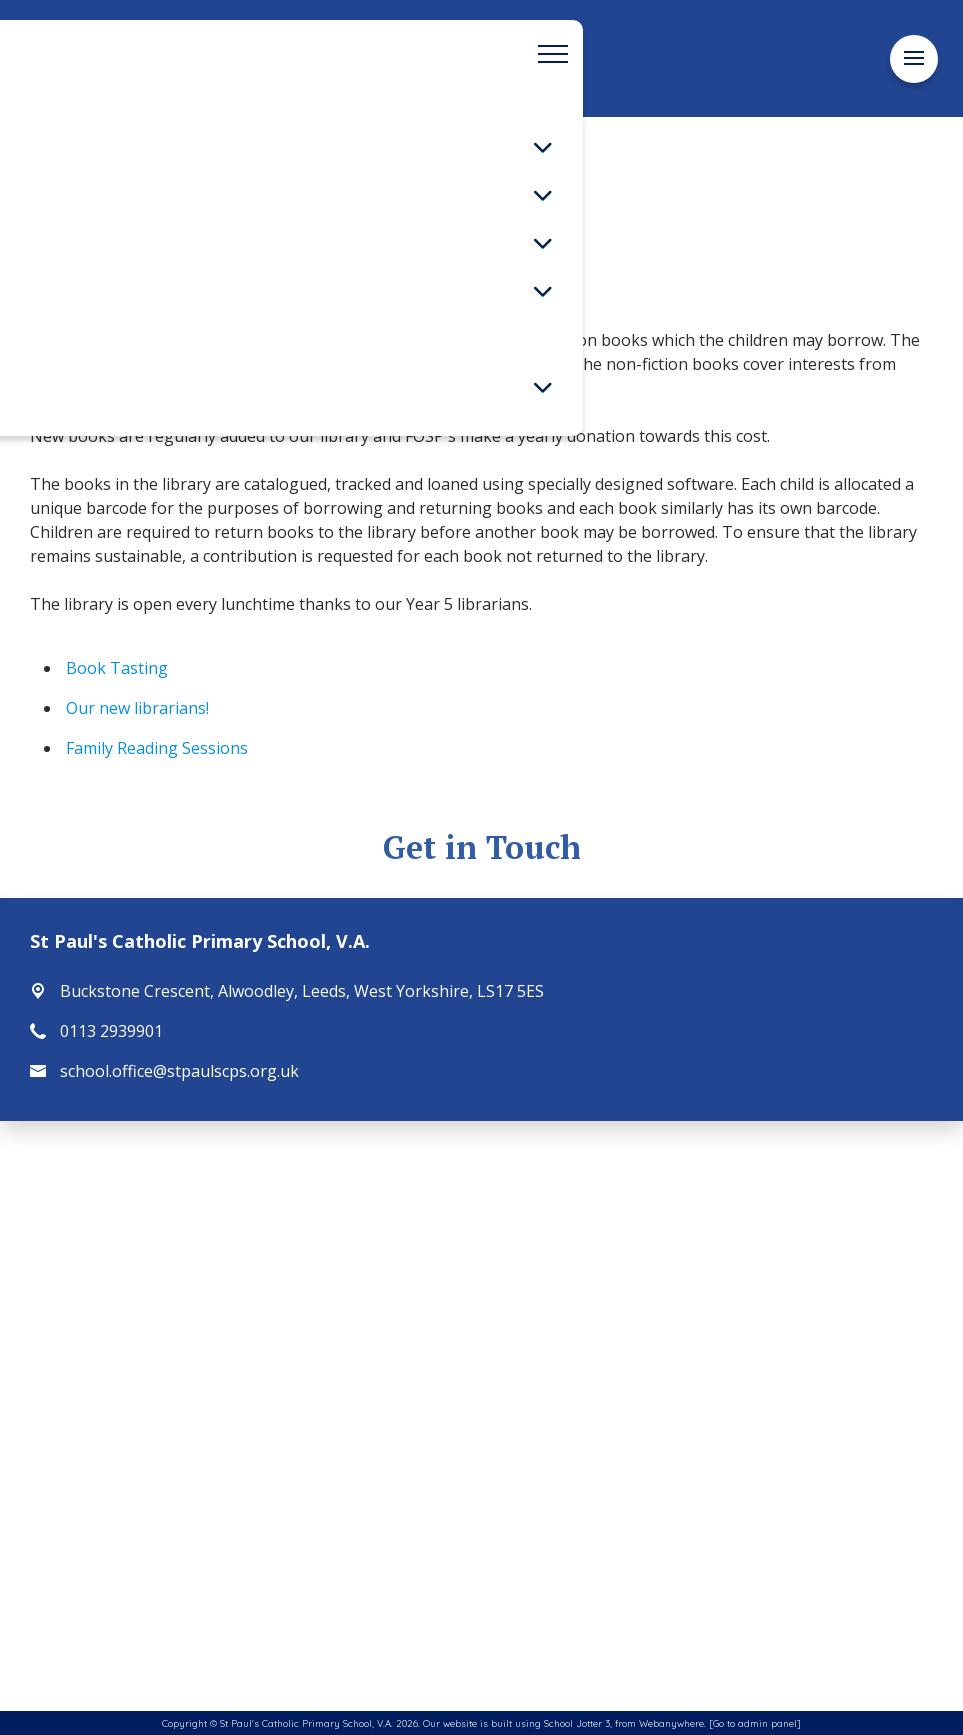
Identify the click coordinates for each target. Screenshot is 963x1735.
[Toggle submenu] (543, 147)
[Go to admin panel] (755, 1723)
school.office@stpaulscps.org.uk (179, 1071)
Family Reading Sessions (157, 748)
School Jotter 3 (577, 1723)
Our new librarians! (137, 708)
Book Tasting (117, 668)
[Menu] (914, 58)
